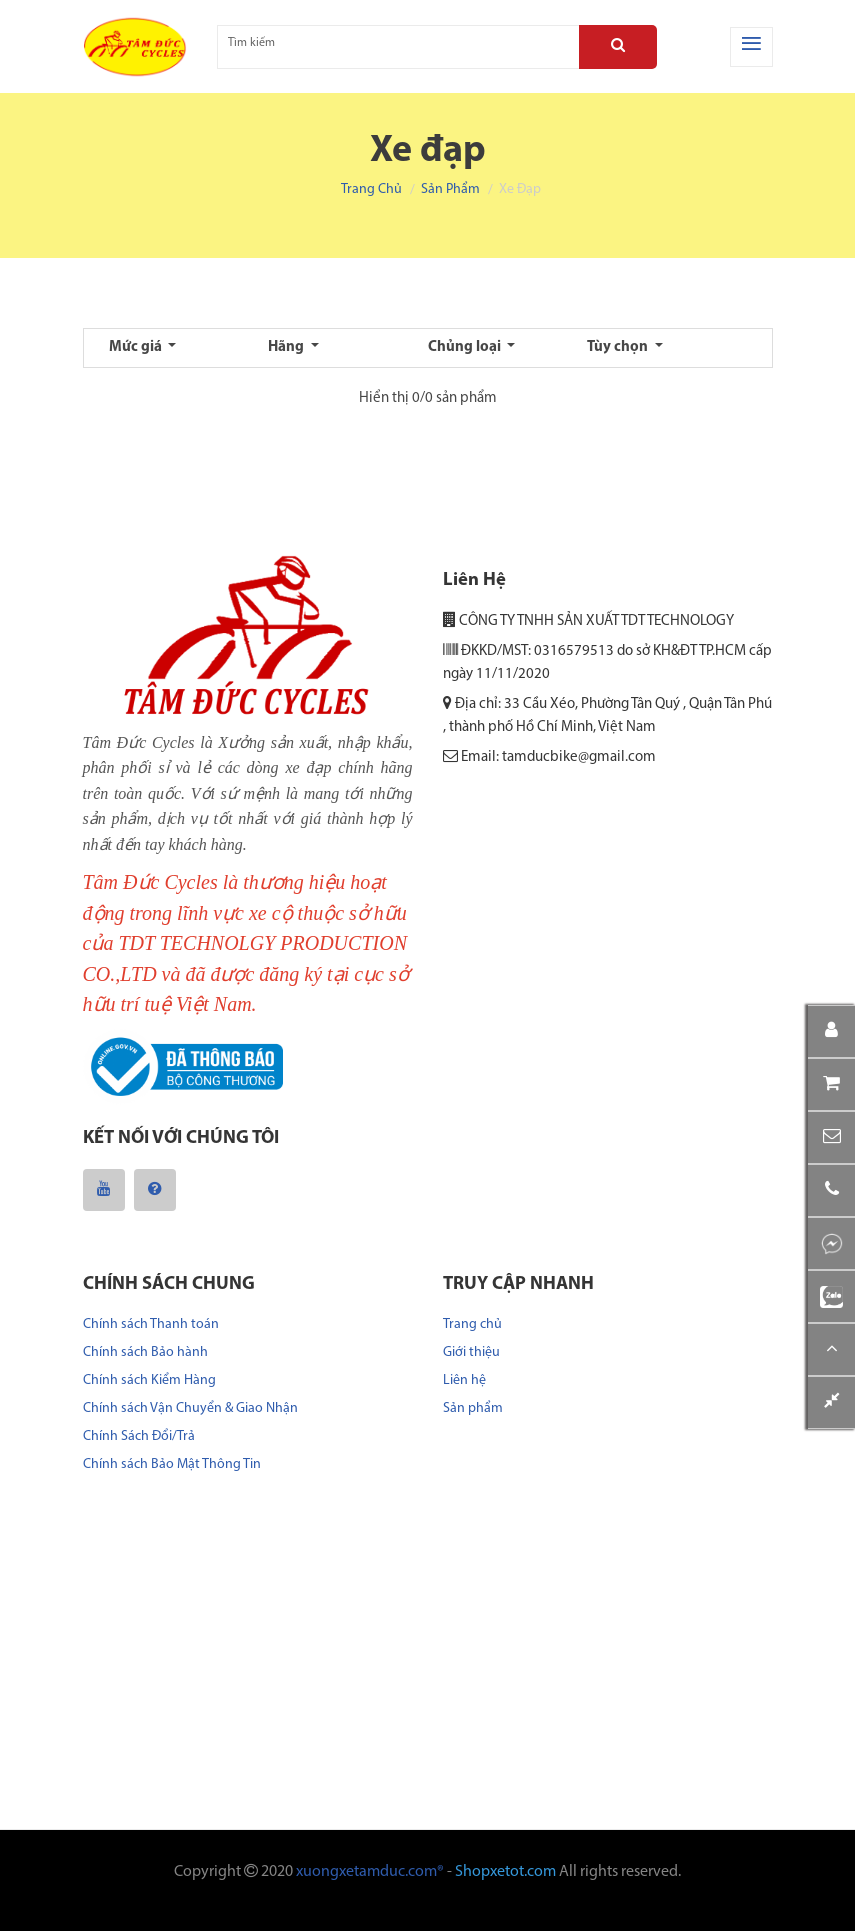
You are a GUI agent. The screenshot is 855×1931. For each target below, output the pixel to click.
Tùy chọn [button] (619, 347)
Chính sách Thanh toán (151, 1324)
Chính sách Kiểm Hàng (149, 1380)
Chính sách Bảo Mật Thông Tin (172, 1464)
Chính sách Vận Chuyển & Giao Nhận (190, 1408)
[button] (831, 1137)
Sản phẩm (450, 189)
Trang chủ (371, 189)
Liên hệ (464, 1380)
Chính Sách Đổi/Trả (139, 1436)
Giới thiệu (471, 1352)
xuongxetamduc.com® (370, 1872)
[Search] (618, 47)
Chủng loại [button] (466, 347)
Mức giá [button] (137, 347)
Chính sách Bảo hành (145, 1352)
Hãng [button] (287, 347)
